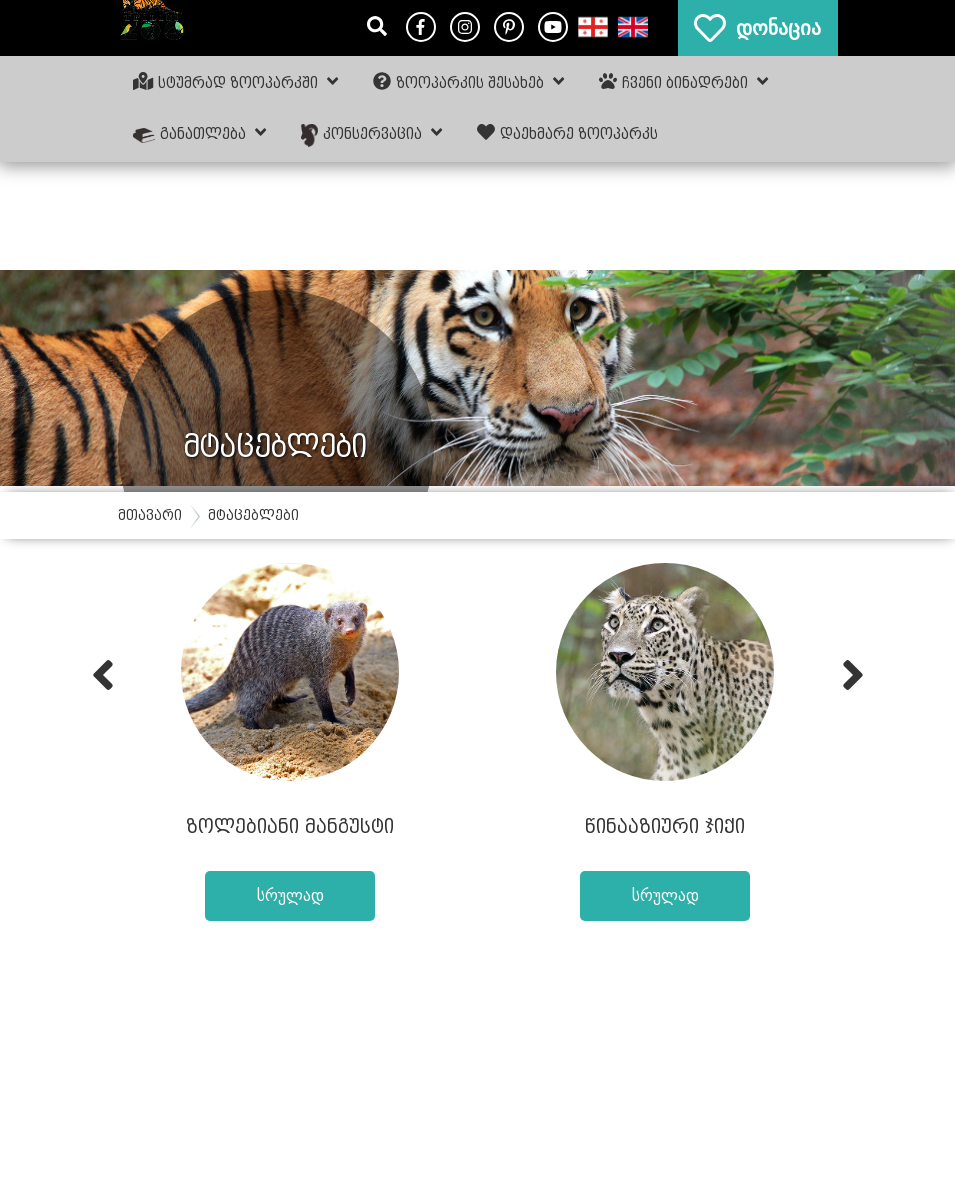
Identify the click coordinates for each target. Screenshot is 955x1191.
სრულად (290, 895)
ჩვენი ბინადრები (683, 82)
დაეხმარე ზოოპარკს (567, 133)
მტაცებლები (253, 515)
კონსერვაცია (371, 134)
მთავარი (150, 515)
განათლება (200, 133)
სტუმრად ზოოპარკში (236, 82)
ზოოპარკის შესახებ (468, 82)
